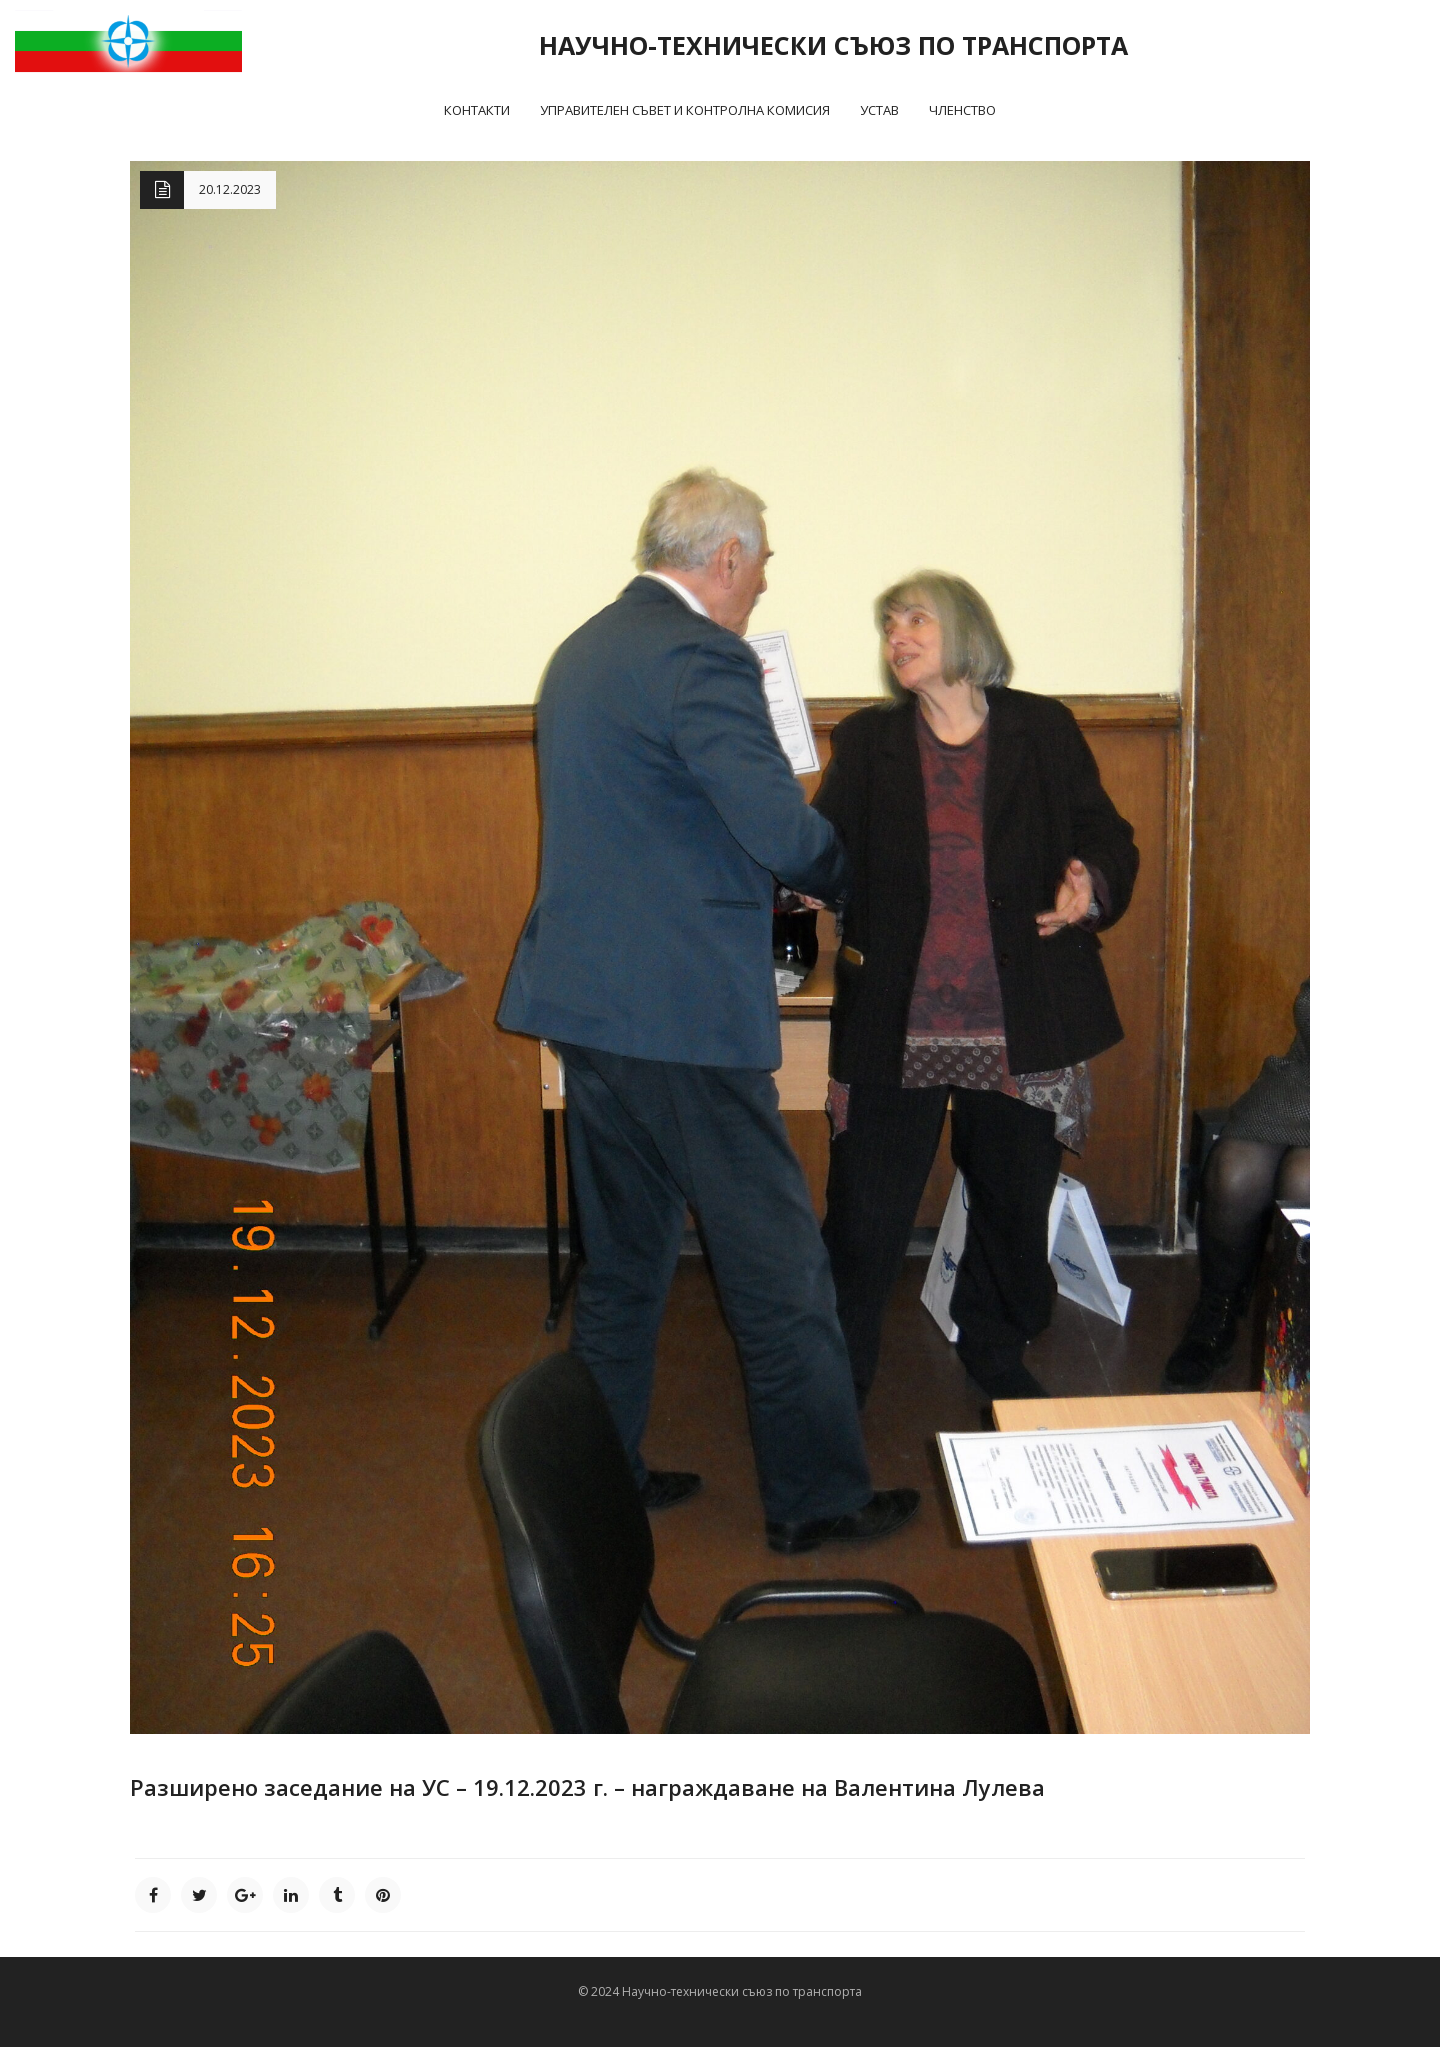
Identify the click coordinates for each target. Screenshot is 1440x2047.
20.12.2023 (230, 189)
